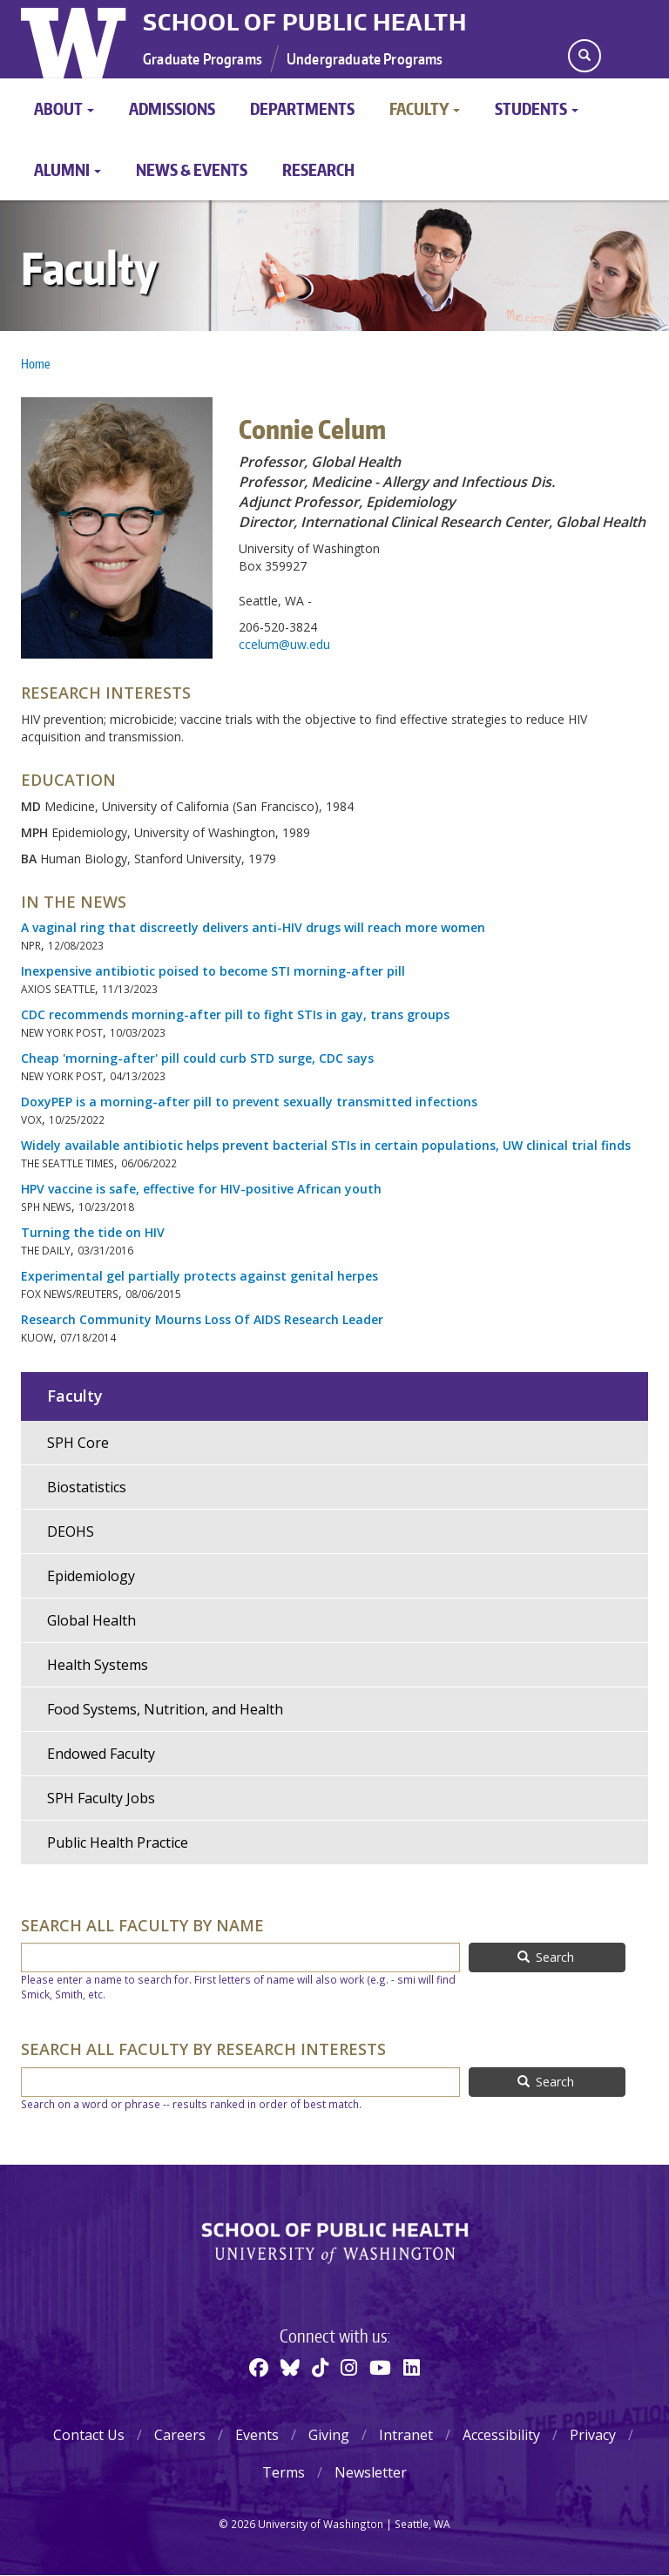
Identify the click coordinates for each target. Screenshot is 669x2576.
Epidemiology (91, 1575)
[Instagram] (349, 2367)
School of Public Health (305, 22)
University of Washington (75, 39)
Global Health (91, 1620)
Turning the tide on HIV (93, 1232)
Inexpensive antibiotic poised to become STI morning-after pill (213, 971)
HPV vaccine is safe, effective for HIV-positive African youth (201, 1188)
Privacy (593, 2434)
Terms (283, 2472)
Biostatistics (86, 1487)
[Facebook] (258, 2367)
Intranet (406, 2434)
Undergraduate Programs (365, 58)
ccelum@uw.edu (284, 644)
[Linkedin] (411, 2367)
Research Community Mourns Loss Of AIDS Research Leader (202, 1319)
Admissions (172, 108)
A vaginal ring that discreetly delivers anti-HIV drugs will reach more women (253, 927)
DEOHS (70, 1531)
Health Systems (97, 1664)
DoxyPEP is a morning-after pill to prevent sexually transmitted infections (249, 1101)
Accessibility (501, 2434)
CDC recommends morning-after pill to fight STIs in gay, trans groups (237, 1014)
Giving (328, 2434)
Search (546, 1957)
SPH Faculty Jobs (101, 1798)
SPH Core (78, 1442)
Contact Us (89, 2434)
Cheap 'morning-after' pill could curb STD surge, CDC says (197, 1058)
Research (318, 169)
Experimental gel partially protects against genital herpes (199, 1276)
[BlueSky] (290, 2367)
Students (536, 108)
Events (257, 2434)
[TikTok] (320, 2367)
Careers (180, 2434)
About (64, 108)
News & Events (191, 169)
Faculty (424, 108)
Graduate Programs (202, 58)
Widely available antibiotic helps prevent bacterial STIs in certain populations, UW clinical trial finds (327, 1145)
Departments (302, 108)
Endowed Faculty (101, 1753)
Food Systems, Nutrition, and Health (165, 1709)
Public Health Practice (117, 1842)
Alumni (67, 169)
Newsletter (370, 2472)
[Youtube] (380, 2367)
